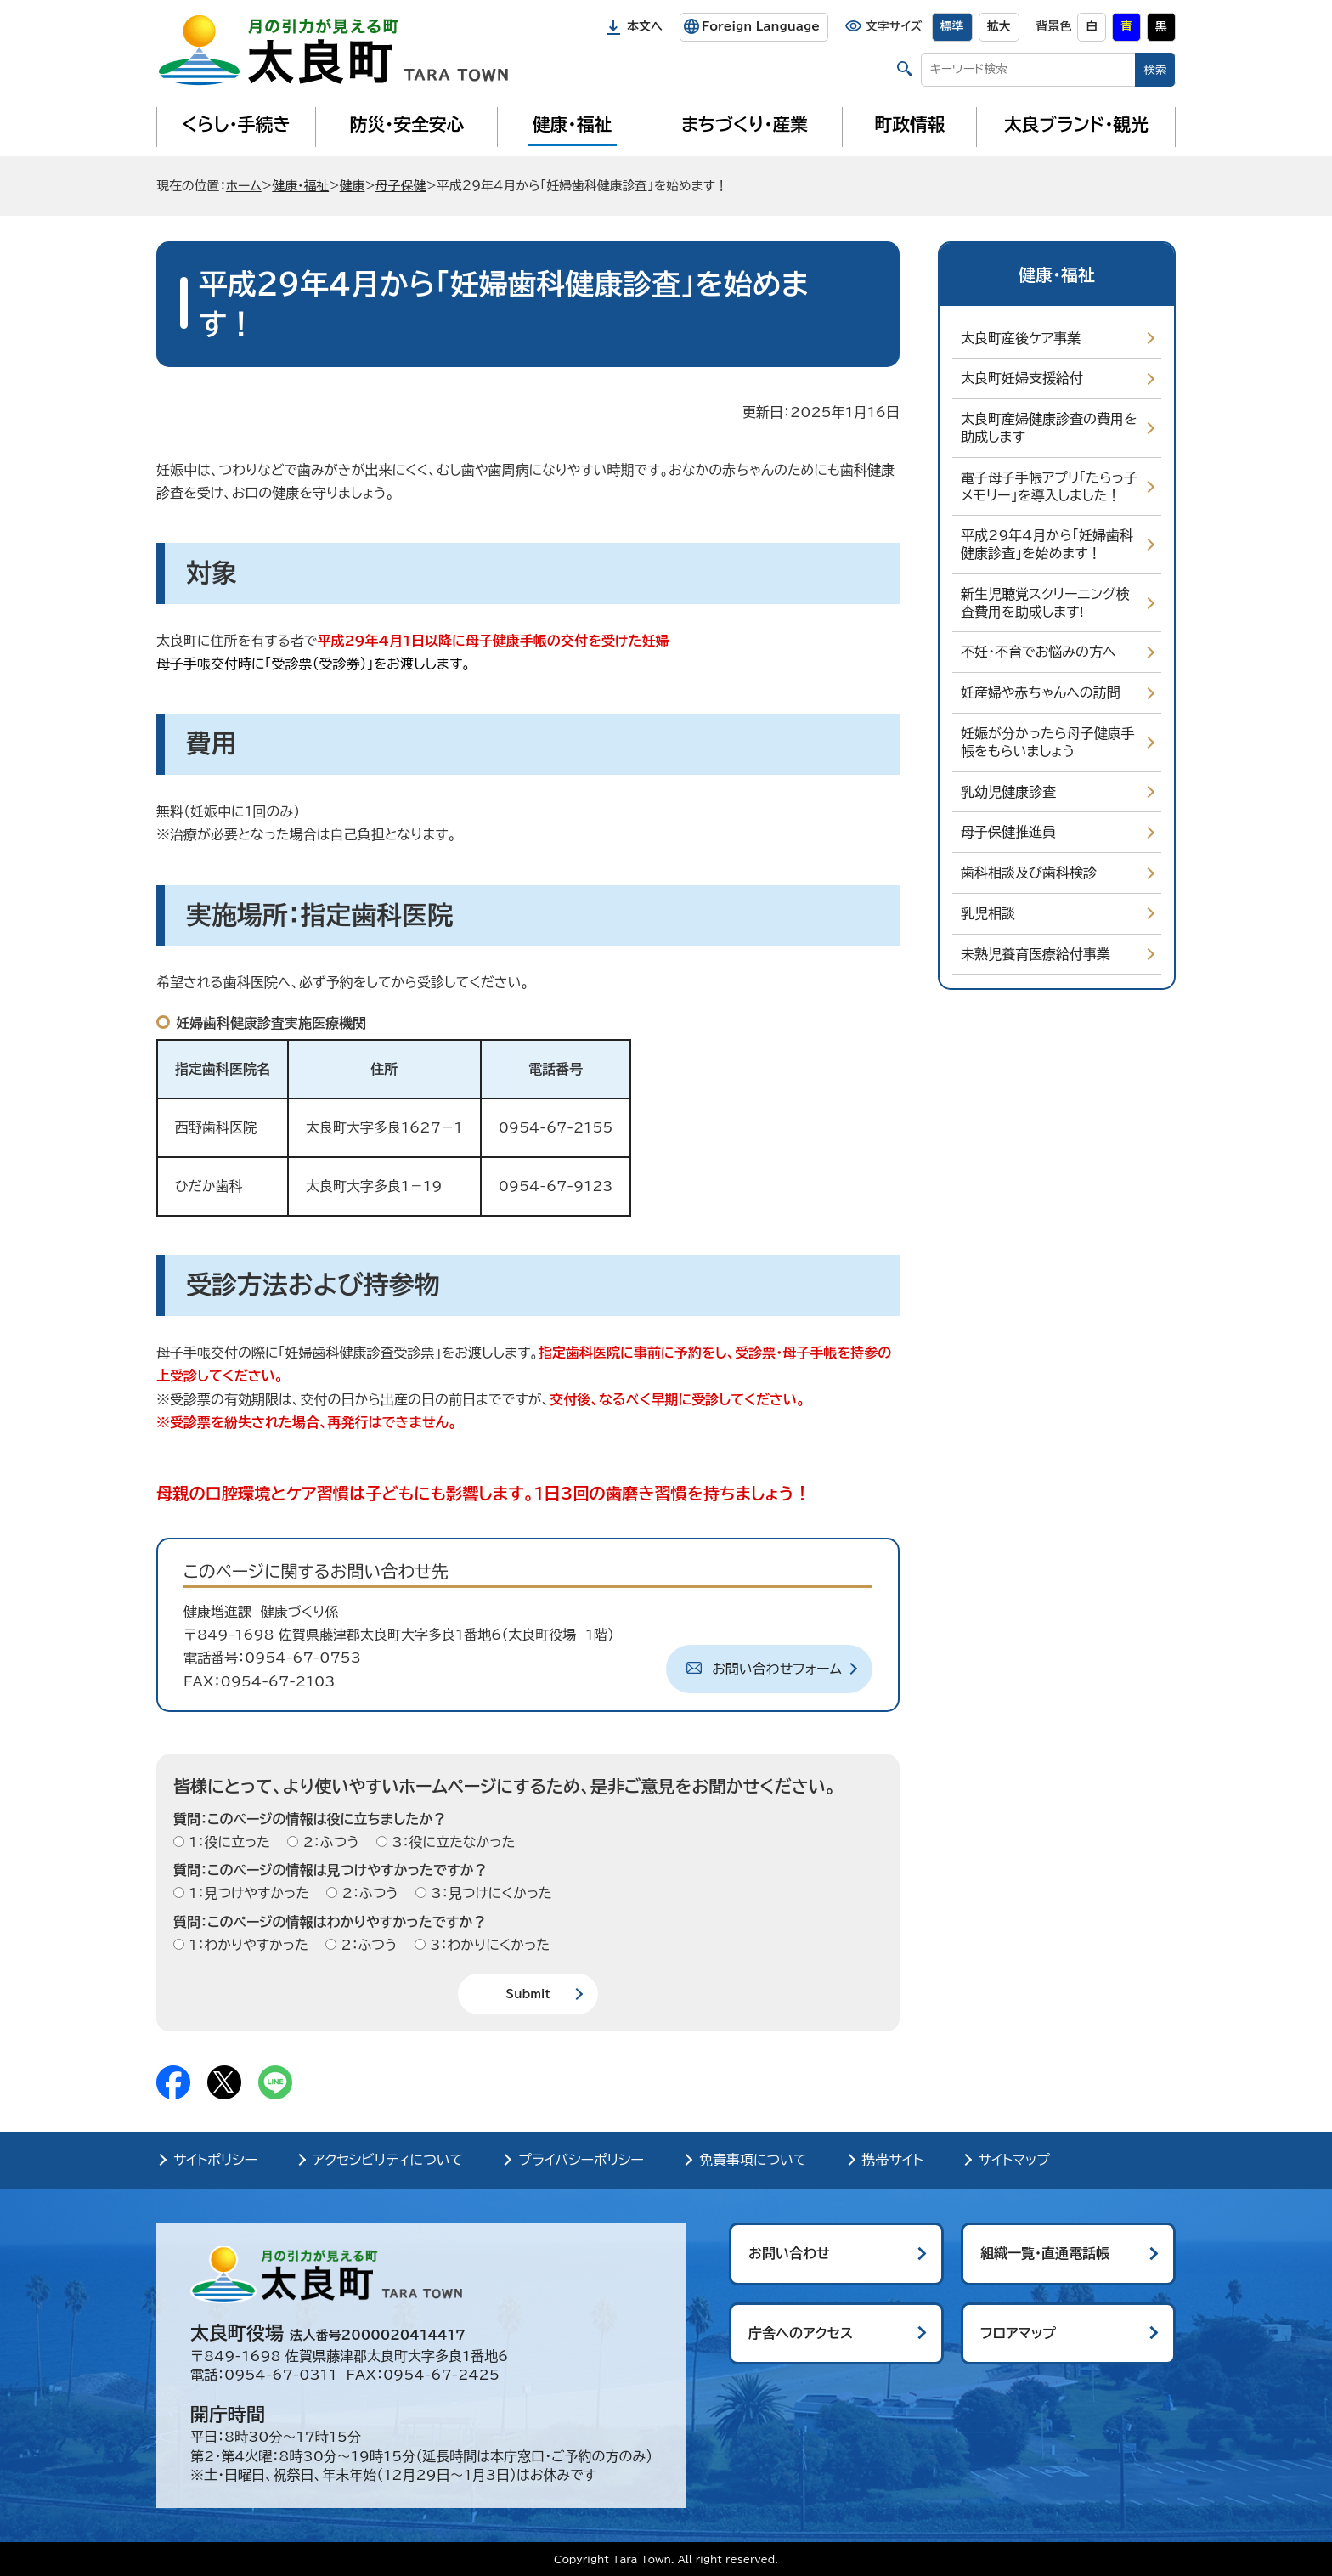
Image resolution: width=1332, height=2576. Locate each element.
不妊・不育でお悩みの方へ (1038, 651)
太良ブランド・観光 (1076, 124)
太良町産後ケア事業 (1021, 338)
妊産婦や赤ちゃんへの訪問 (1040, 692)
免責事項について (753, 2159)
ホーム (244, 185)
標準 (952, 26)
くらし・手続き (236, 124)
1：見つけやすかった (246, 1893)
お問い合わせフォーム (777, 1668)
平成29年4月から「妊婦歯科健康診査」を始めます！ (1047, 544)
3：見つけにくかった (489, 1893)
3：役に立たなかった (451, 1842)
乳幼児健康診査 (1008, 792)
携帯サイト (892, 2159)
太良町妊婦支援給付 (1022, 378)
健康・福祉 (572, 124)
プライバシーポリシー (581, 2159)
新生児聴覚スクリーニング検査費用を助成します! (1045, 603)
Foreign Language (761, 26)
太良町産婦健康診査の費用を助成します (1049, 427)
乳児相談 (988, 913)
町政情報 (910, 124)
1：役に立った (227, 1842)
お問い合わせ (789, 2253)
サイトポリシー (215, 2159)
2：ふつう (328, 1842)
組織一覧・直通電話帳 (1044, 2253)
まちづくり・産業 (744, 124)
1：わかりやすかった (246, 1945)
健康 (352, 185)
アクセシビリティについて (388, 2159)
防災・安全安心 (407, 124)
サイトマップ (1014, 2159)
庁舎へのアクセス (800, 2333)
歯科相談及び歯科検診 (1029, 872)
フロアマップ (1018, 2333)
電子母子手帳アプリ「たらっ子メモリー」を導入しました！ (1049, 486)
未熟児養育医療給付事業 (1035, 954)
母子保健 (400, 185)
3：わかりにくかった (488, 1945)
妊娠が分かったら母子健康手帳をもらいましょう (1048, 742)
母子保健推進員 (1008, 832)
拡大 (999, 26)
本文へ (645, 26)
